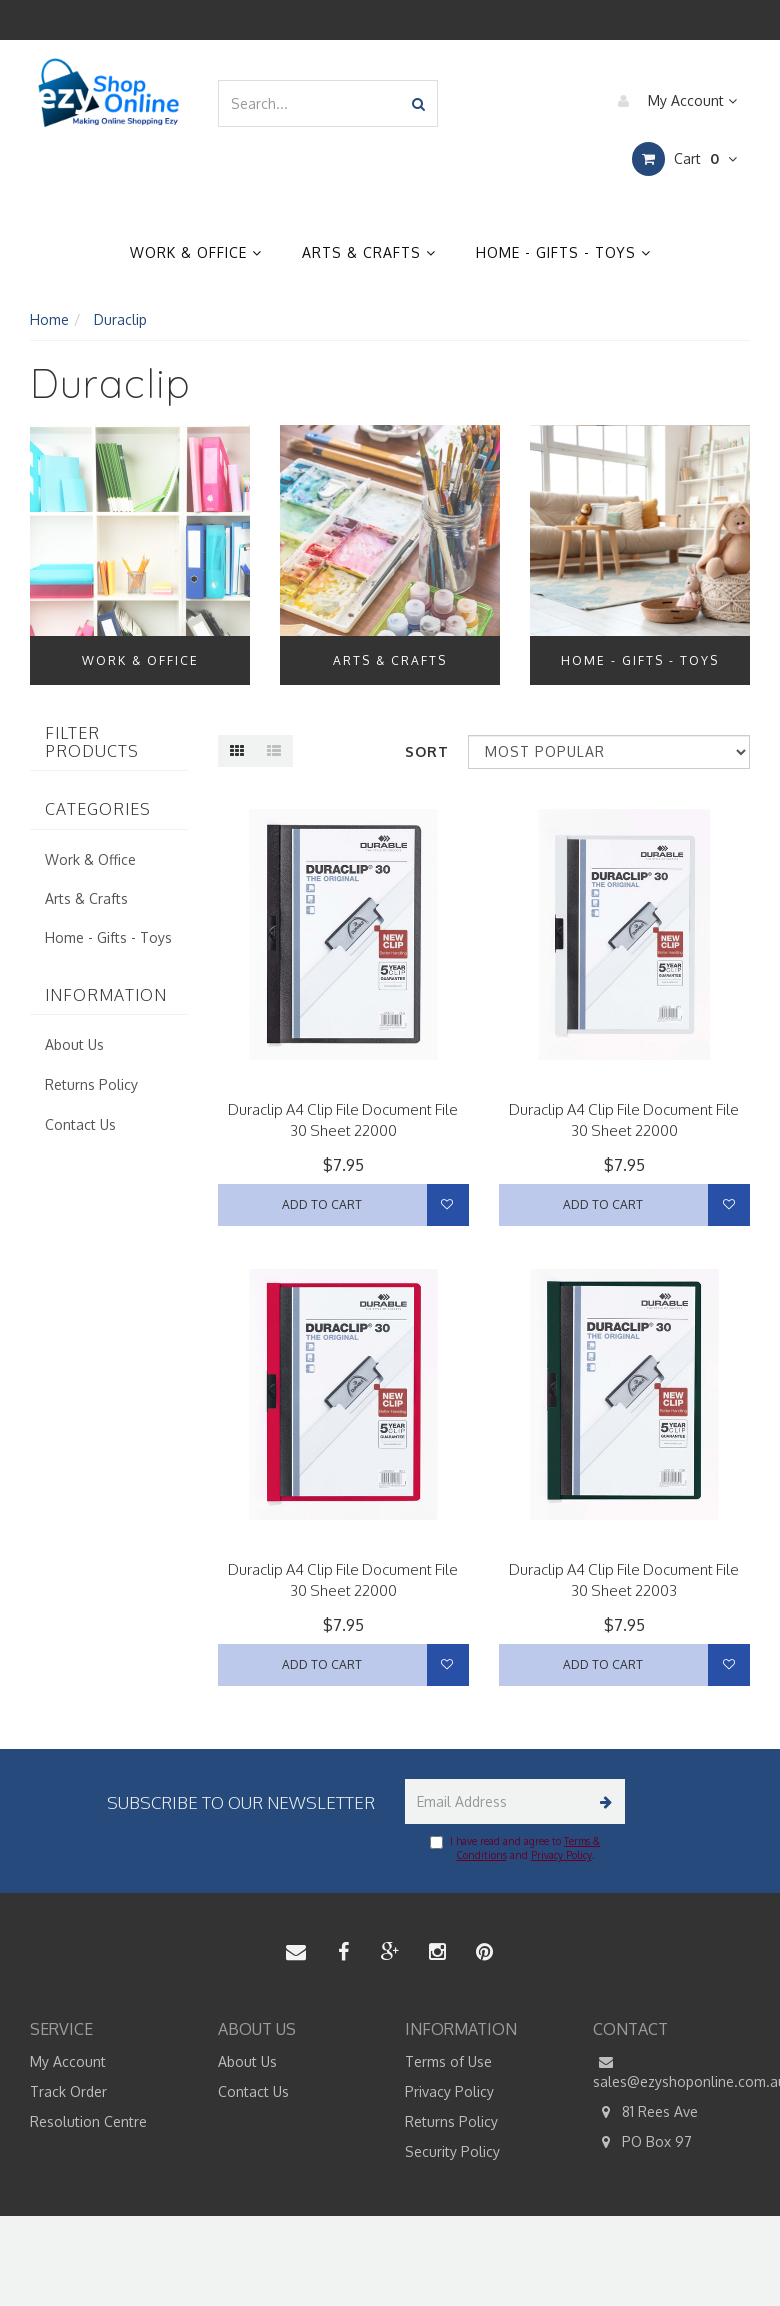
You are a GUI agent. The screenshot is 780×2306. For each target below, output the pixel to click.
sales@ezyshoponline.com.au (672, 2071)
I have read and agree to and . (515, 1848)
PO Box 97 (642, 2142)
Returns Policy (91, 1084)
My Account (672, 101)
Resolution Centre (88, 2121)
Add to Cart (322, 1204)
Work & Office (196, 252)
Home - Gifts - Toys (563, 252)
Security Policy (452, 2151)
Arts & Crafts (369, 252)
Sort (427, 751)
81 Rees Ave (645, 2112)
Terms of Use (448, 2061)
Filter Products (92, 742)
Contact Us (80, 1124)
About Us (74, 1044)
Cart (684, 159)
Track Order (68, 2091)
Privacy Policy (561, 1855)
